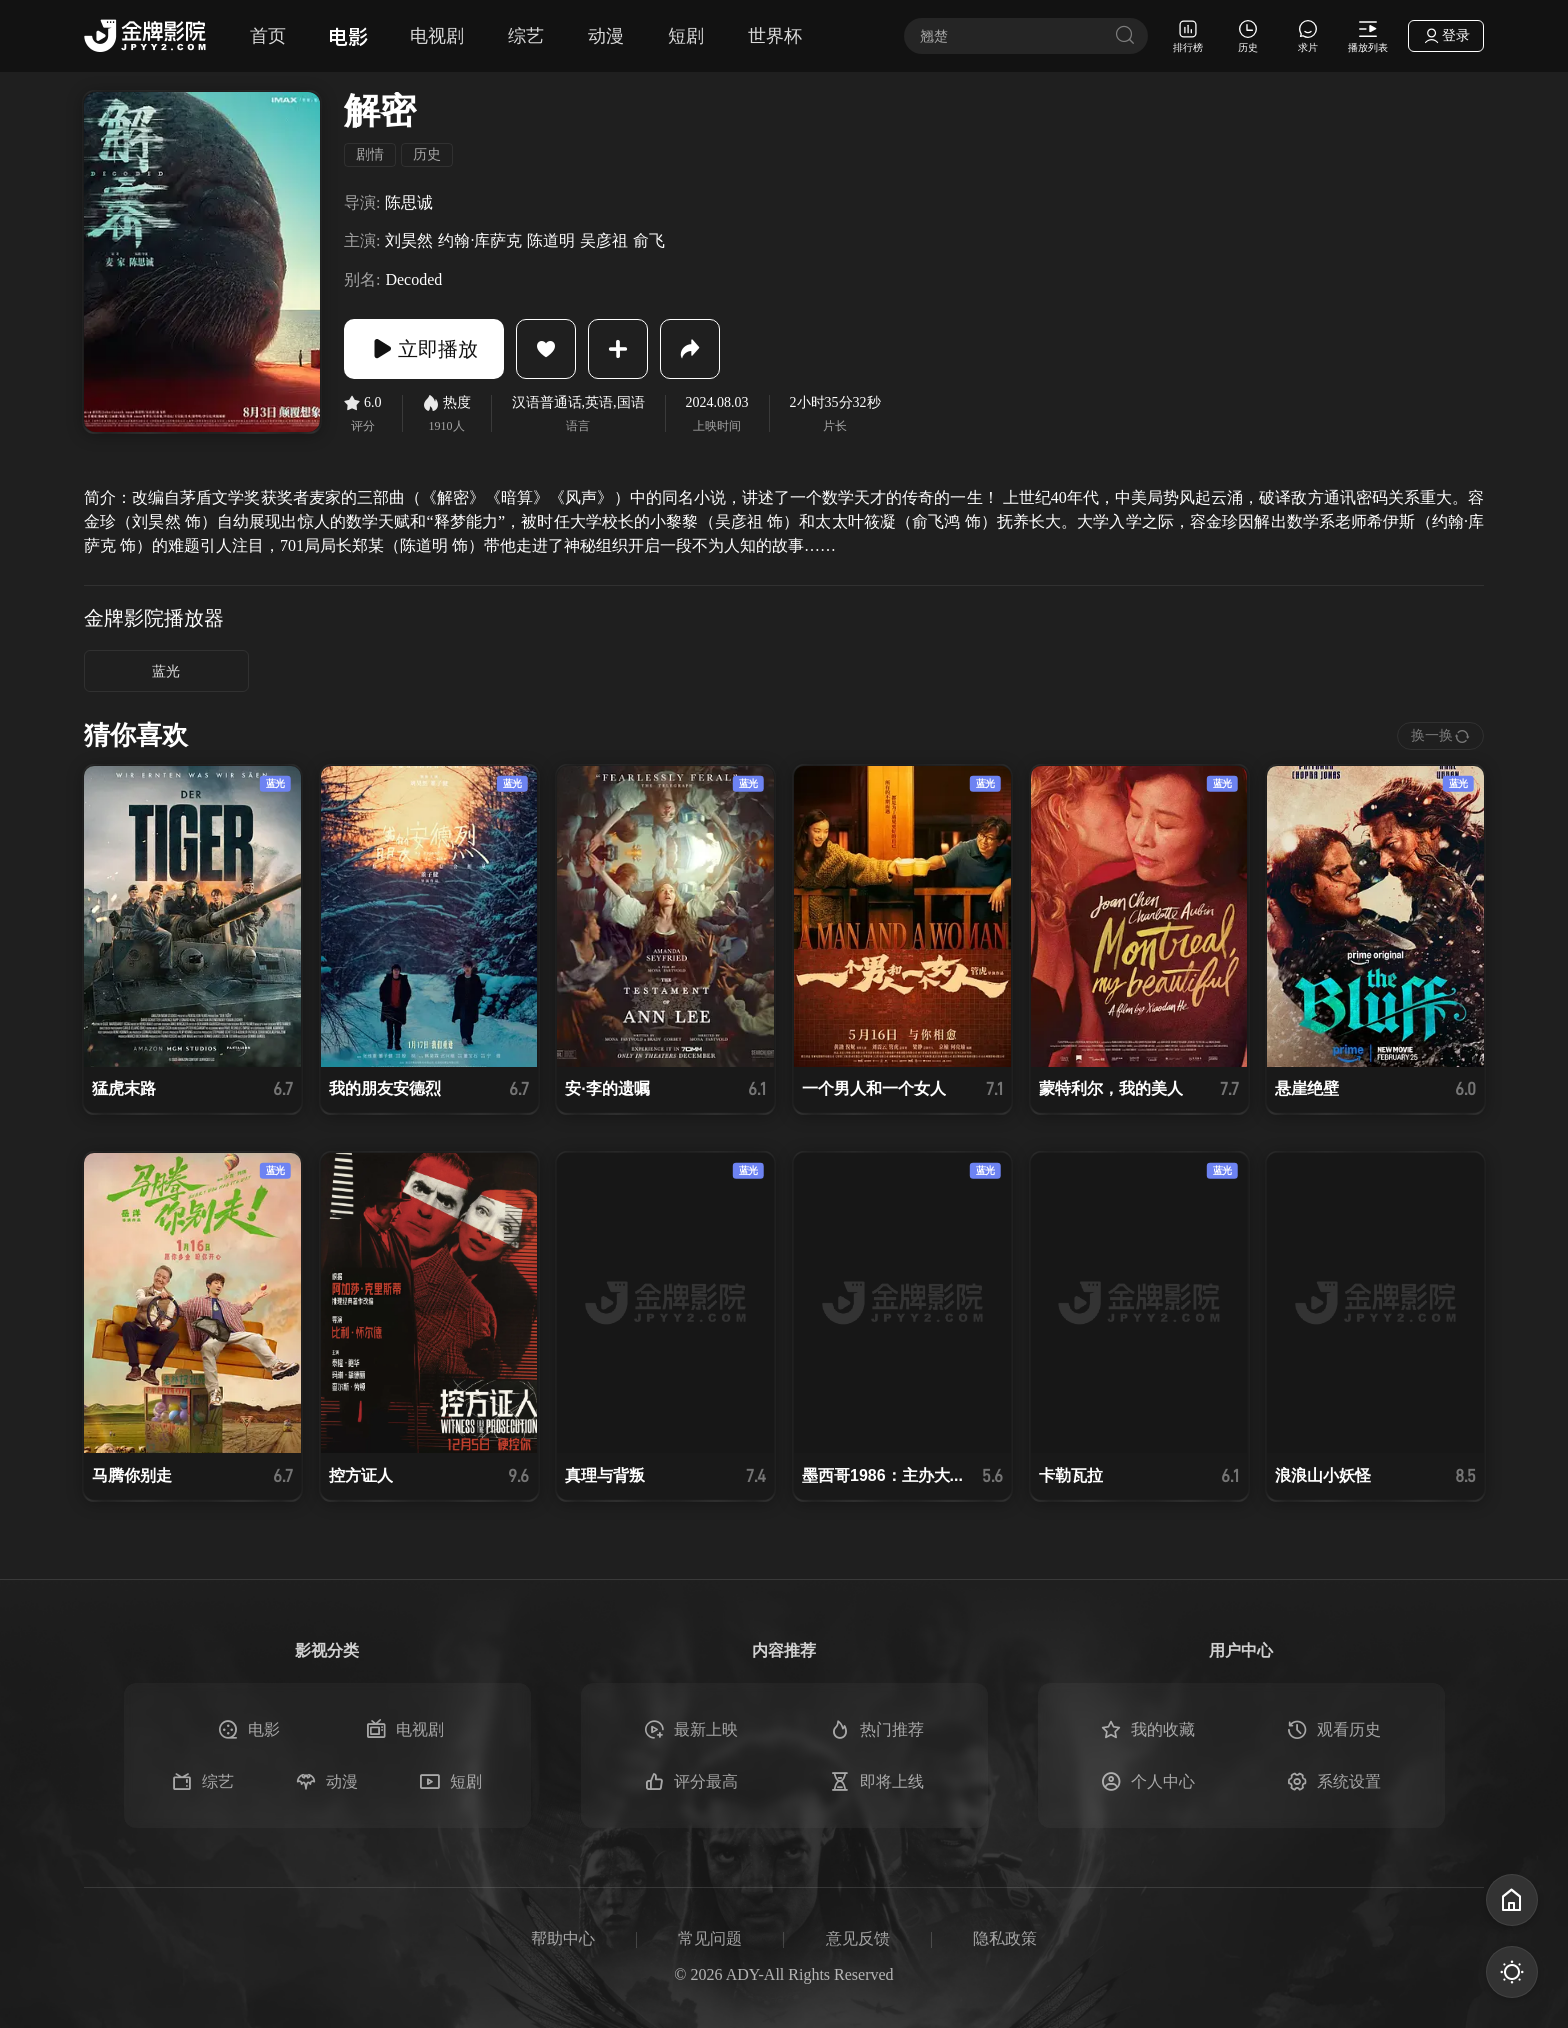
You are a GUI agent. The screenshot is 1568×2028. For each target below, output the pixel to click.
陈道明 (551, 240)
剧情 (370, 154)
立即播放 (424, 349)
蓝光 (166, 671)
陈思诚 (409, 202)
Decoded (413, 279)
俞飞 (649, 240)
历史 (427, 154)
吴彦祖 (604, 240)
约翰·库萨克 (480, 240)
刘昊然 (409, 240)
